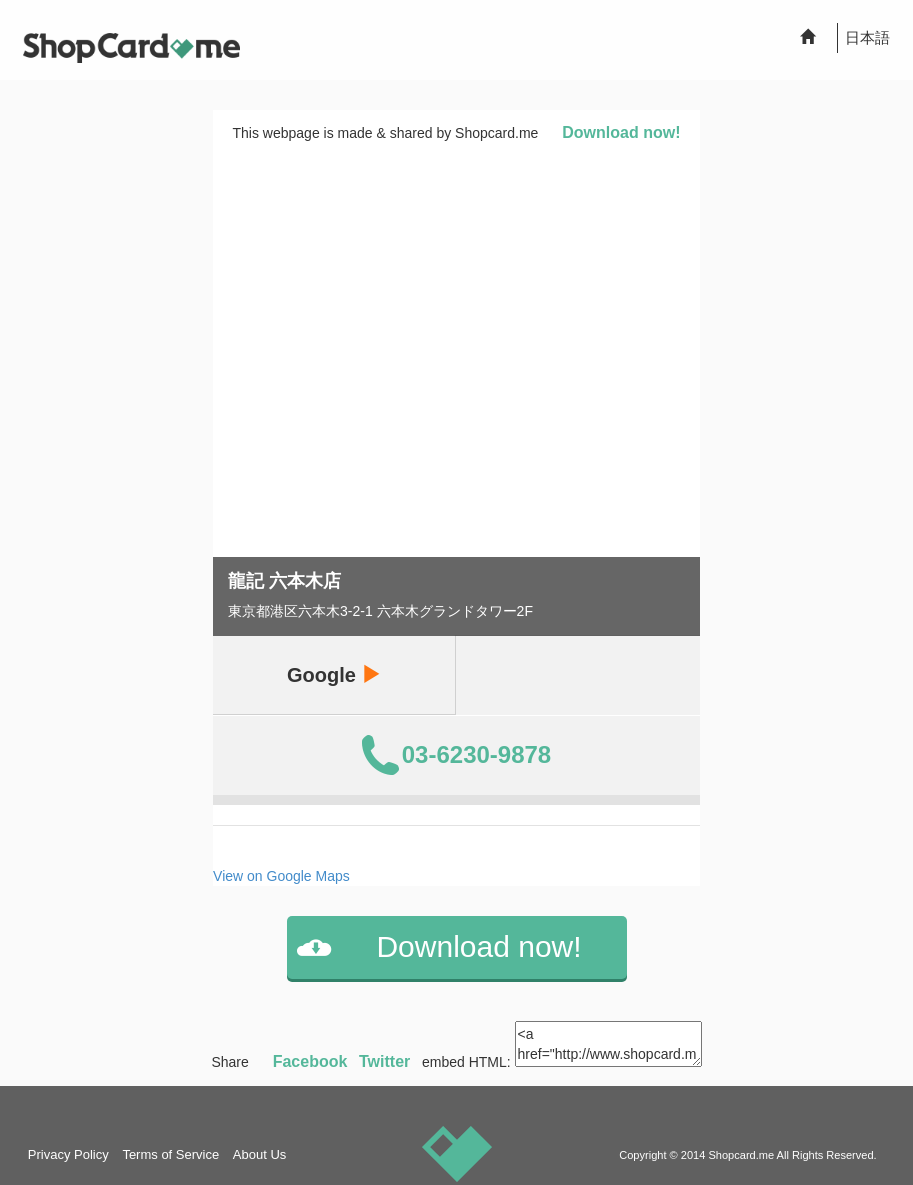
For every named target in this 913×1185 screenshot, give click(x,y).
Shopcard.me (741, 1155)
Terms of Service (170, 1154)
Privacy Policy (68, 1154)
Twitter (384, 1061)
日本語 (867, 37)
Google (334, 674)
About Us (259, 1154)
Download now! (621, 132)
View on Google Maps (281, 876)
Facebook (310, 1061)
